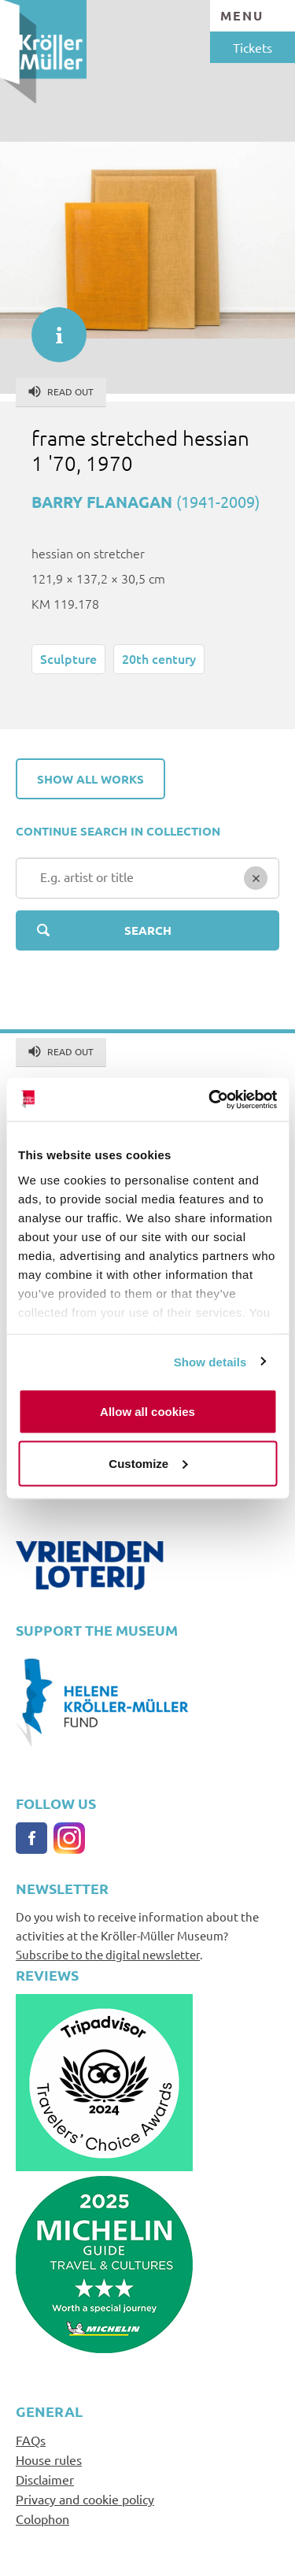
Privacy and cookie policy (85, 2499)
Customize (148, 1463)
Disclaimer (45, 2479)
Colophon (42, 2518)
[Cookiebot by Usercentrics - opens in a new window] (210, 1099)
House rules (49, 2459)
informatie (51, 327)
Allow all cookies (147, 1411)
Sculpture (68, 658)
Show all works (90, 779)
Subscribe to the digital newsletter (108, 1954)
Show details (210, 1361)
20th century (159, 658)
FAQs (31, 2440)
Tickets (252, 47)
